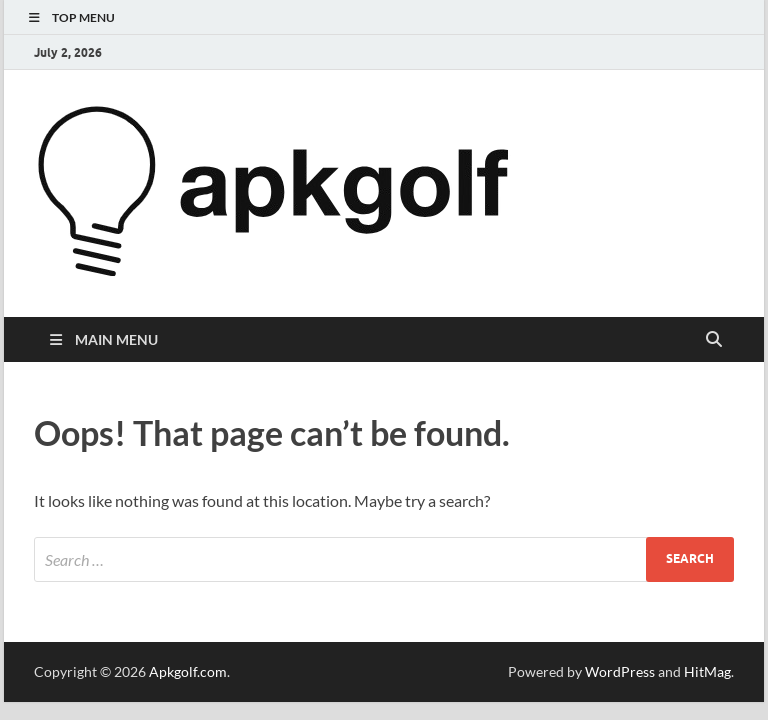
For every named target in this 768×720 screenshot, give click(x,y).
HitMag (707, 671)
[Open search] (714, 340)
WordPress (620, 671)
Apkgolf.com (188, 671)
